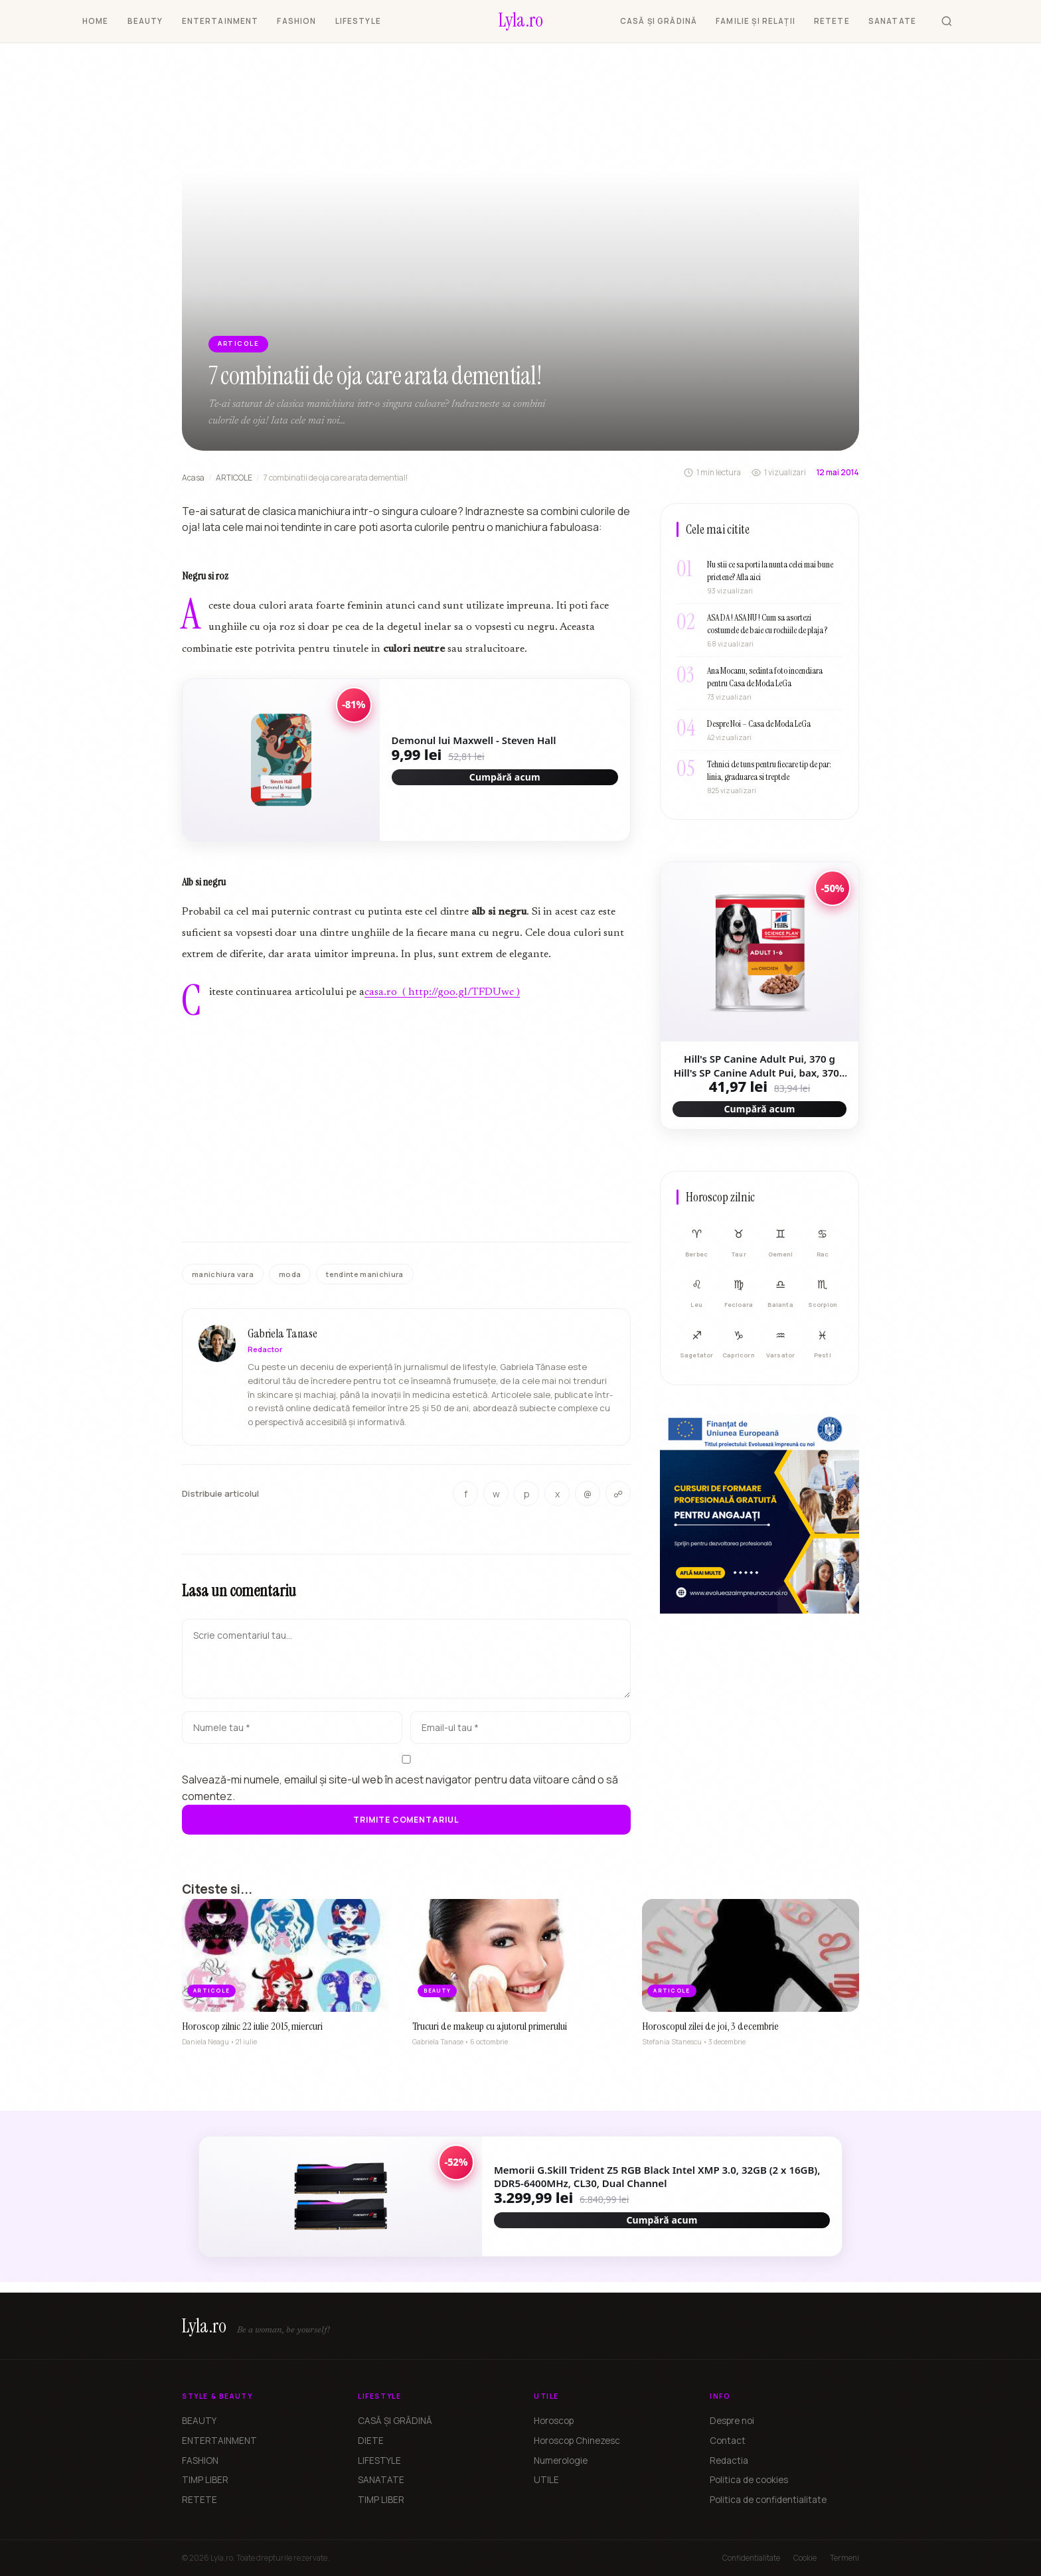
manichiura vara (223, 1274)
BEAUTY (145, 21)
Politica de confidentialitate (768, 2500)
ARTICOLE (234, 477)
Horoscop (554, 2421)
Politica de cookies (749, 2480)
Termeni (844, 2558)
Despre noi (732, 2421)
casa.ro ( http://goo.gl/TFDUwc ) (442, 992)
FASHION (296, 21)
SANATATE (892, 21)
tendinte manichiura (364, 1274)
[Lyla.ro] (521, 21)
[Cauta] (947, 21)
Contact (728, 2441)
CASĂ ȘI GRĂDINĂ (658, 21)
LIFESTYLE (358, 21)
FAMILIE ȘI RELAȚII (755, 21)
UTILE (546, 2480)
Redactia (729, 2460)
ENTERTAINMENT (220, 21)
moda (290, 1274)
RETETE (832, 21)
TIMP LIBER (205, 2480)
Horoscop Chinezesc (577, 2441)
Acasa (193, 477)
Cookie (805, 2558)
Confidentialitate (751, 2558)
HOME (95, 21)
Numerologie (561, 2460)
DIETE (371, 2441)
